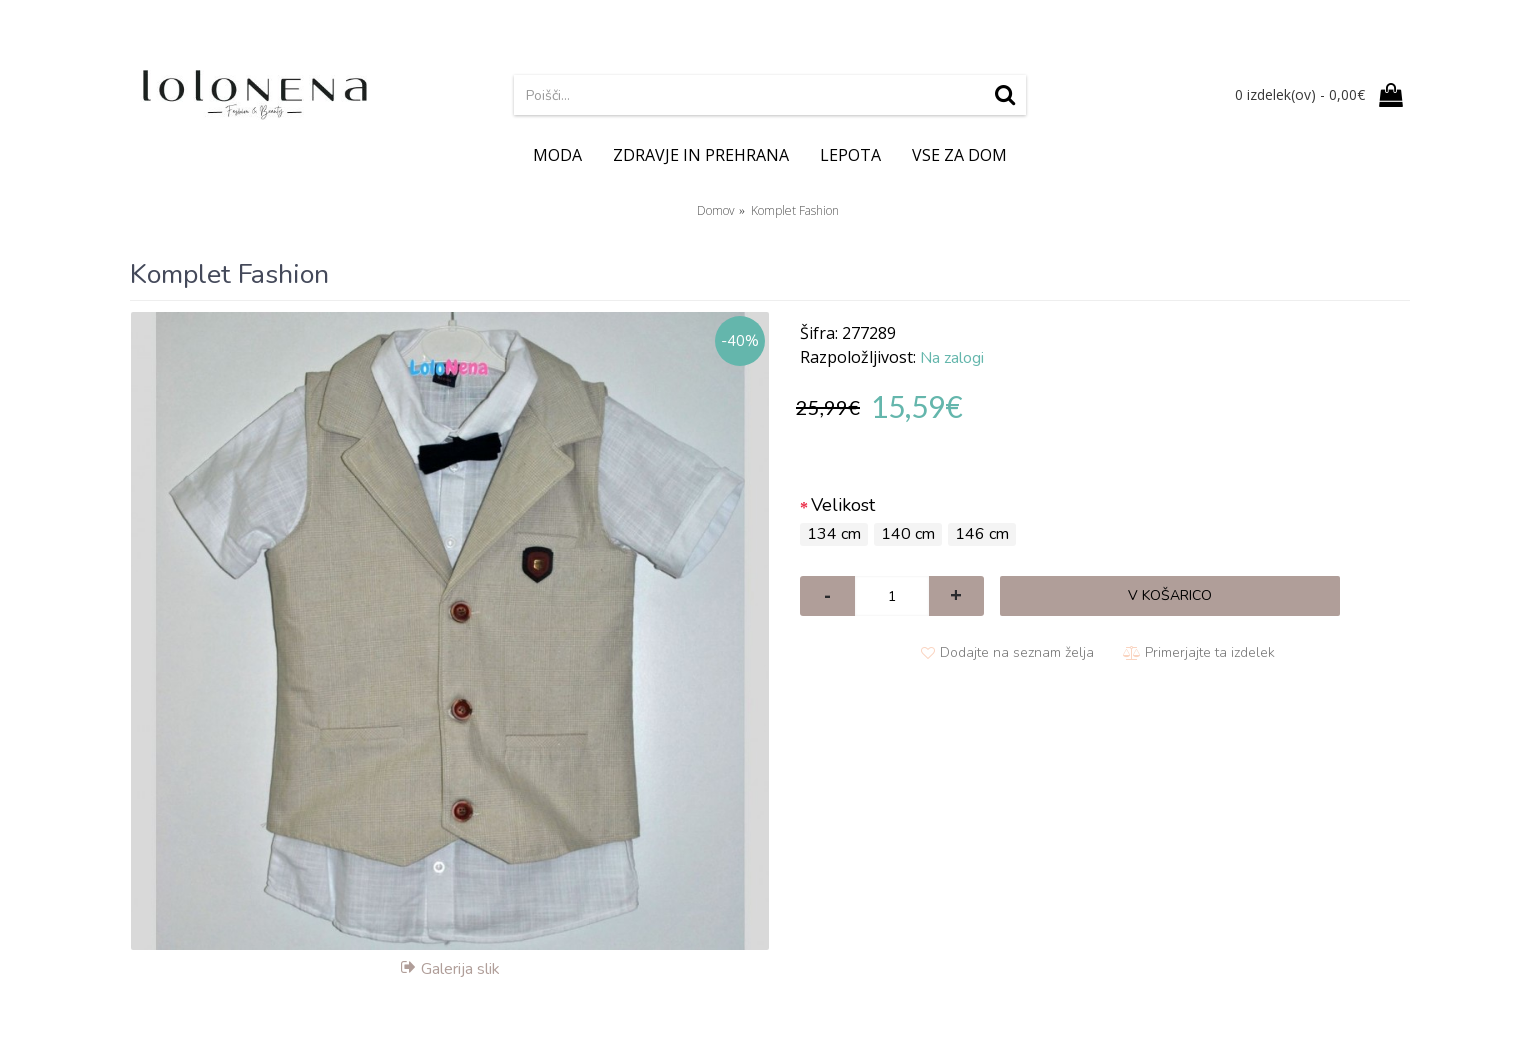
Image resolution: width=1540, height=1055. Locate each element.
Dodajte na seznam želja (1017, 652)
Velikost (843, 505)
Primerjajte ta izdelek (1210, 652)
